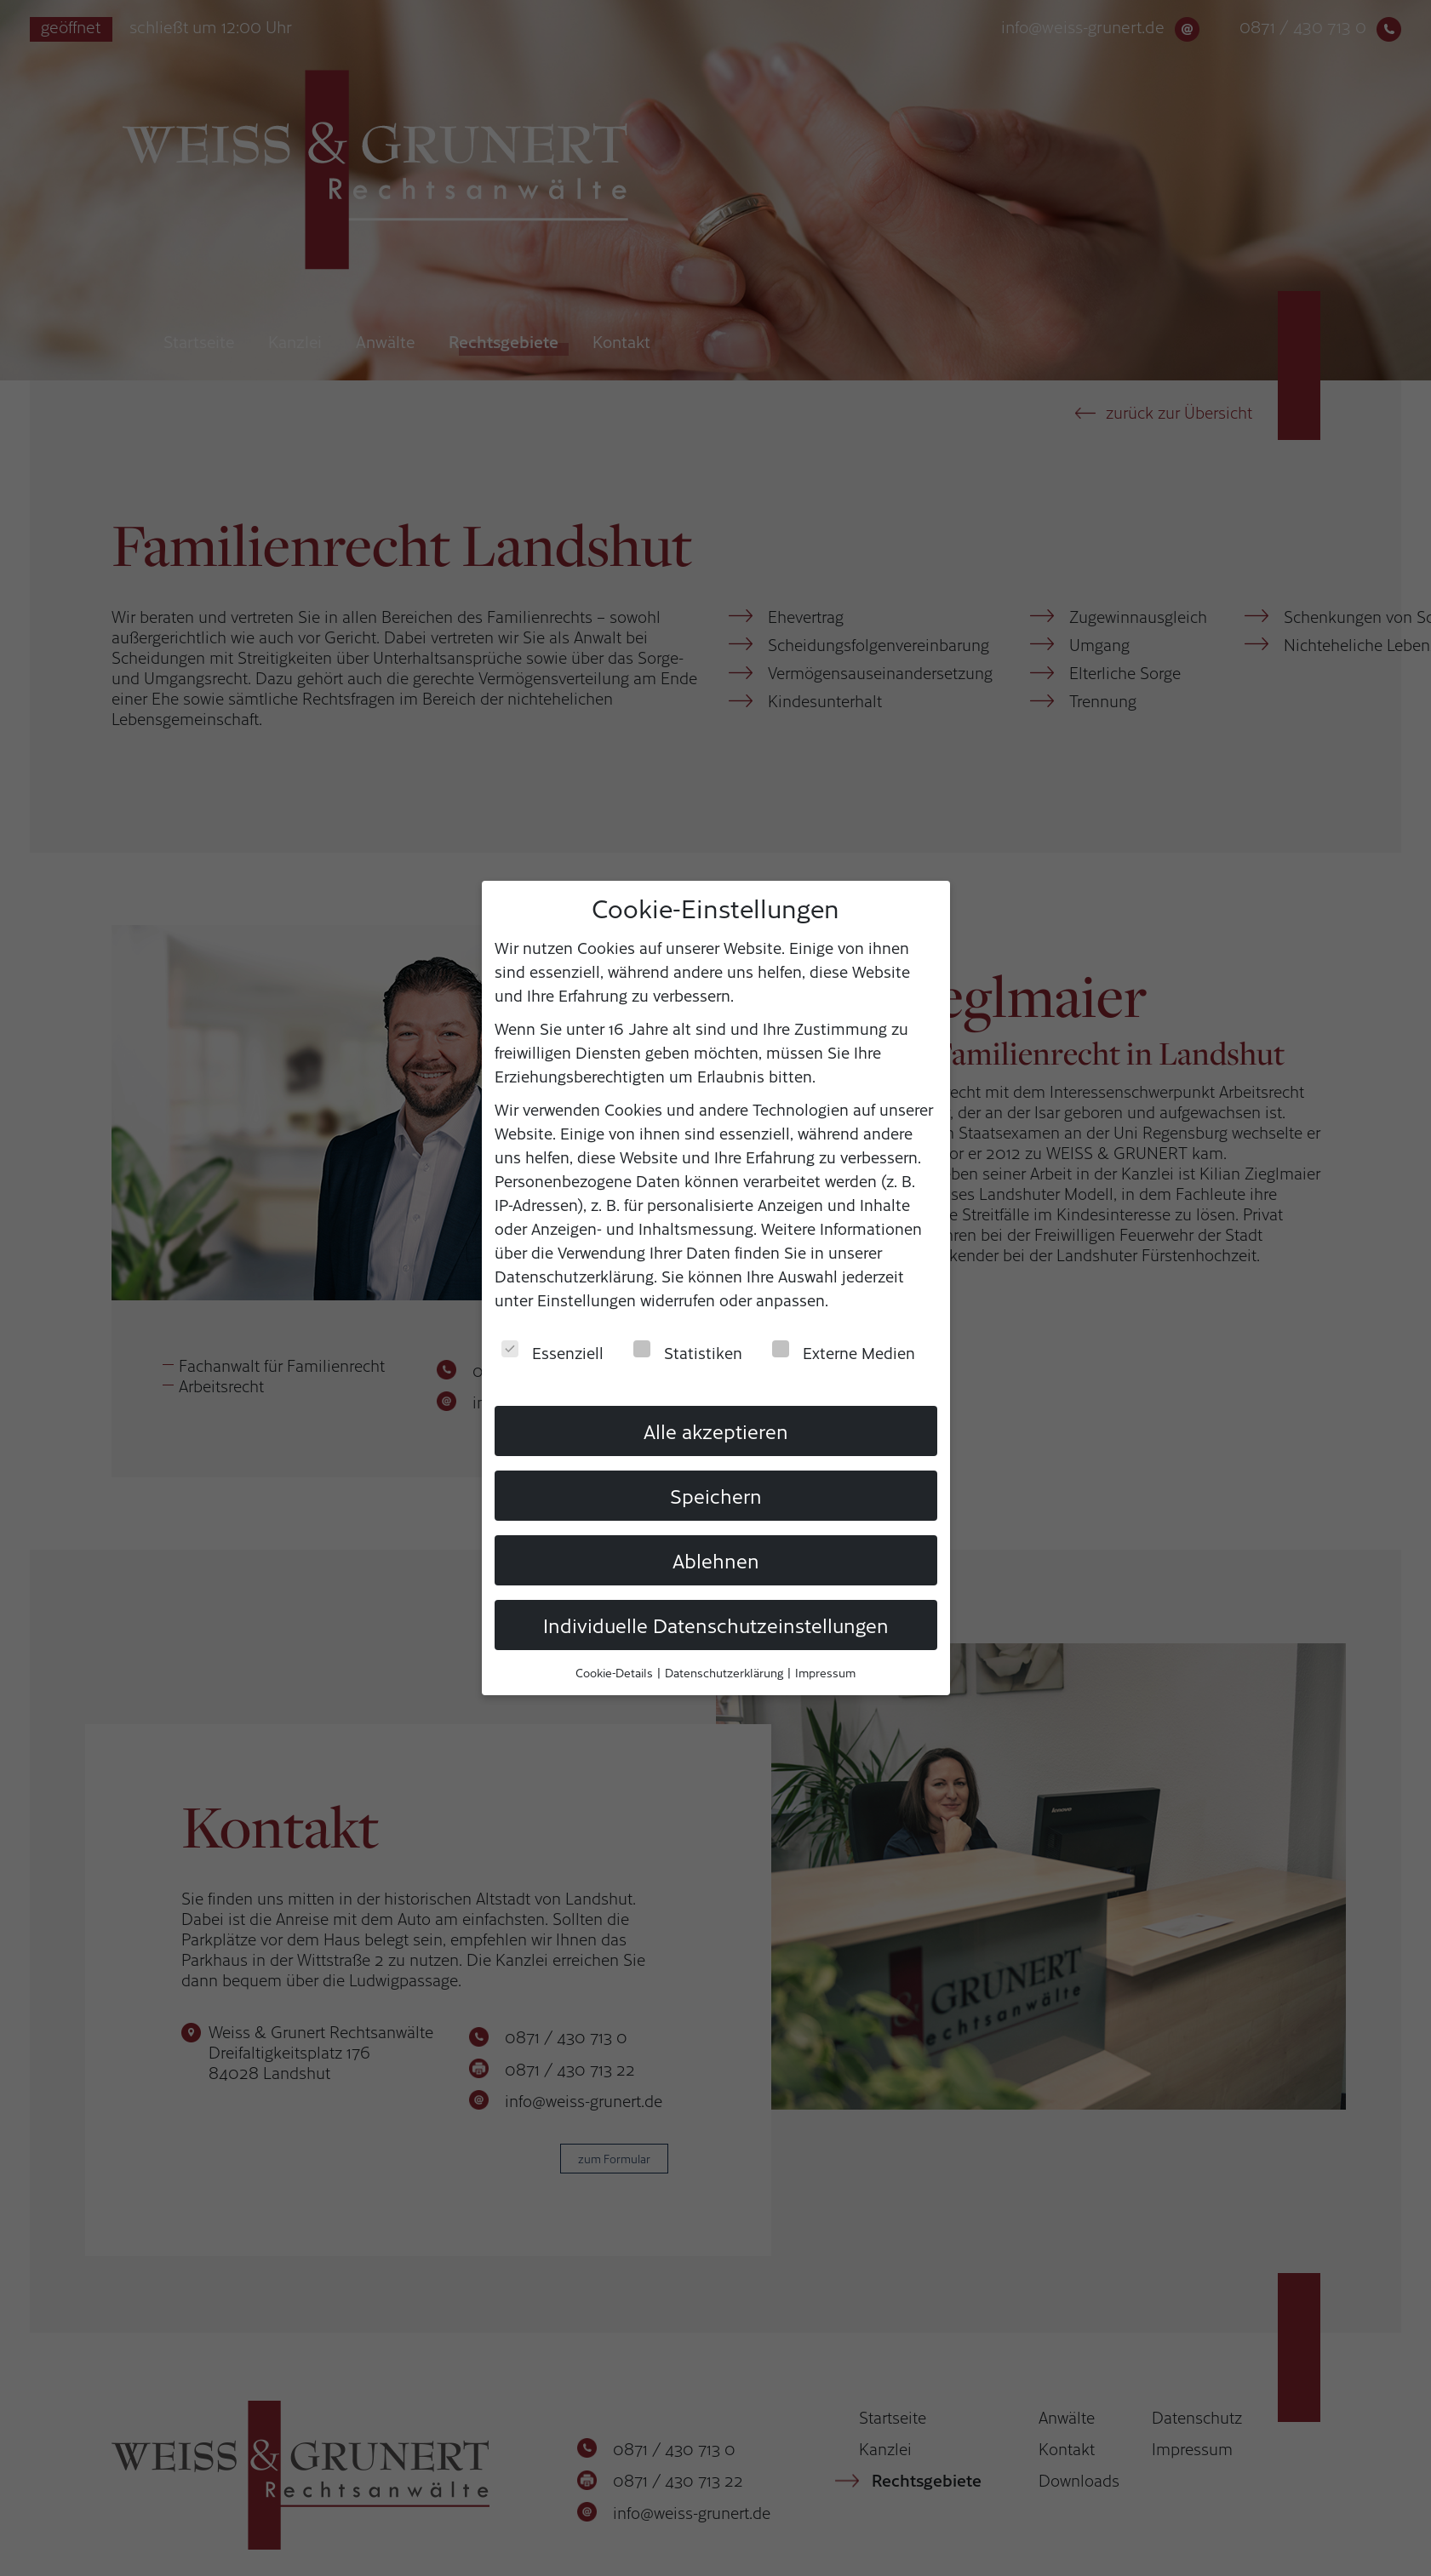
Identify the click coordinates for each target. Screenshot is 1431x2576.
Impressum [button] (825, 1671)
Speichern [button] (716, 1494)
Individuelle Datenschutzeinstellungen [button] (716, 1622)
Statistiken (687, 1350)
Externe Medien (843, 1350)
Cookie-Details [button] (615, 1671)
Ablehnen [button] (716, 1558)
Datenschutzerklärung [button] (725, 1671)
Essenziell (552, 1350)
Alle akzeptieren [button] (716, 1429)
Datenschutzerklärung (574, 1275)
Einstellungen (586, 1299)
